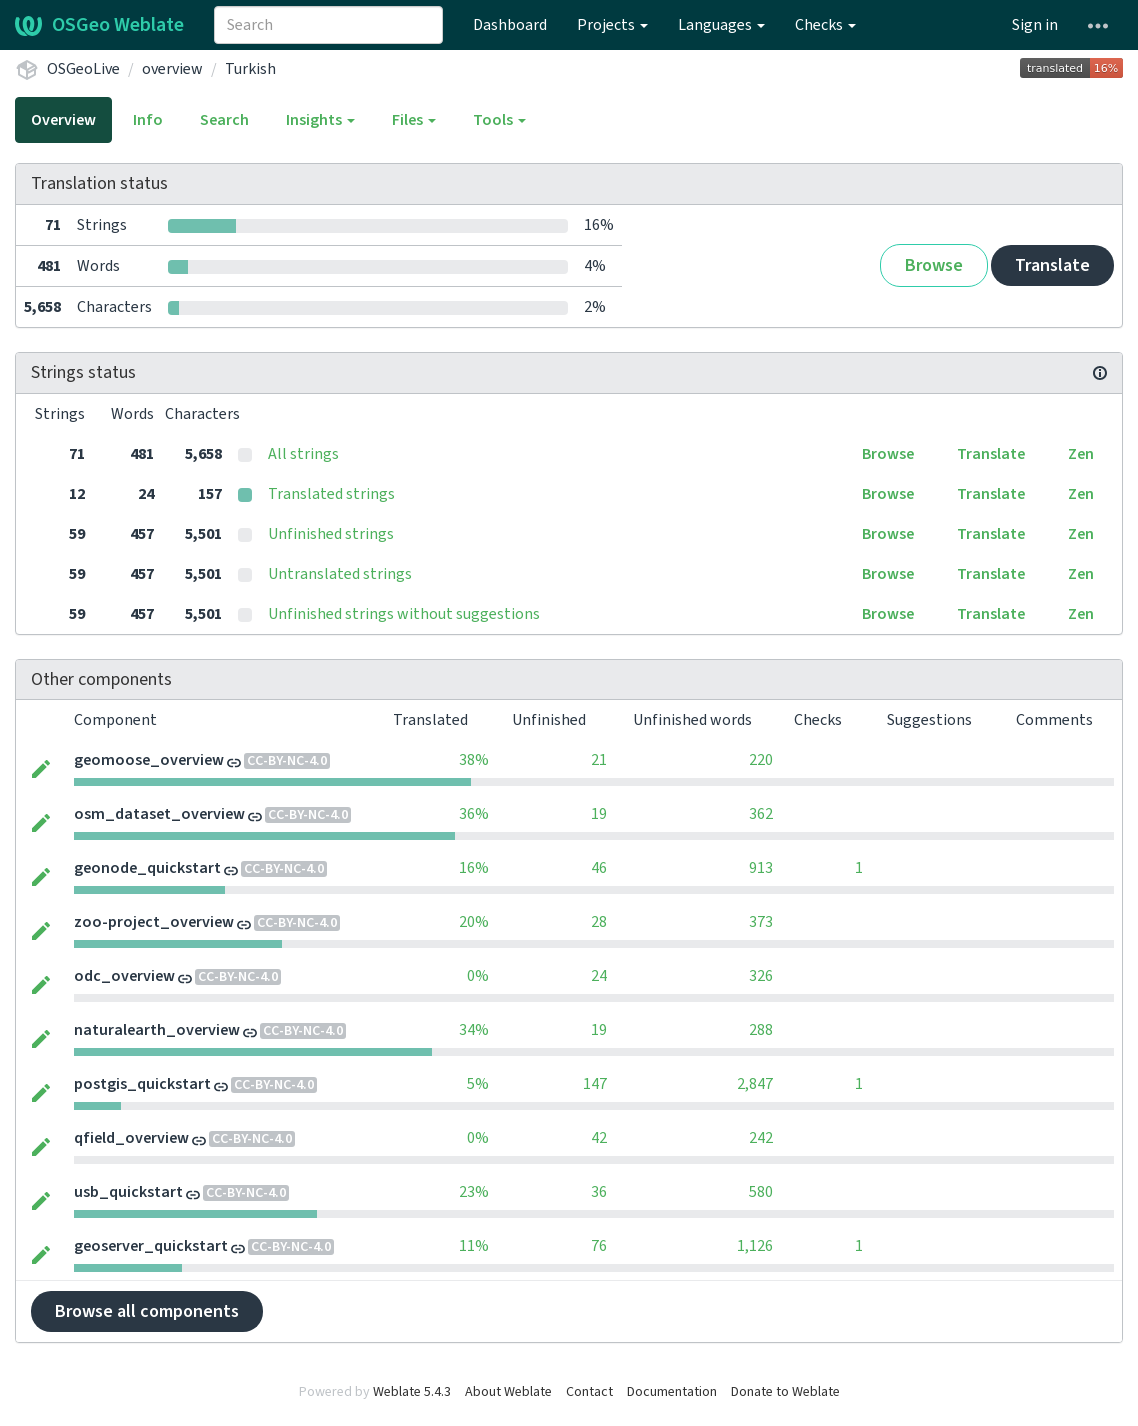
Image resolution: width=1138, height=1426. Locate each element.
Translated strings (331, 494)
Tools (499, 120)
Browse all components (147, 1311)
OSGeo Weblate (99, 25)
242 (761, 1138)
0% (478, 976)
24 (599, 976)
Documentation (672, 1392)
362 (761, 814)
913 (761, 868)
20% (474, 922)
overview (172, 69)
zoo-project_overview (154, 922)
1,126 (755, 1246)
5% (478, 1084)
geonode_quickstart (147, 868)
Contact (589, 1392)
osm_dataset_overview (159, 814)
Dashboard (510, 25)
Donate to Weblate (785, 1392)
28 (599, 922)
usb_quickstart (128, 1192)
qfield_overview (131, 1138)
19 (599, 814)
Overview (63, 120)
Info (148, 120)
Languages (721, 25)
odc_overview (124, 976)
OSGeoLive (83, 69)
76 (599, 1246)
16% (474, 868)
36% (474, 814)
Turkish (250, 69)
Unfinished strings (331, 534)
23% (474, 1192)
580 (761, 1192)
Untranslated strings (340, 574)
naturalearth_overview (157, 1030)
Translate (1052, 265)
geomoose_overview (149, 760)
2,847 (755, 1084)
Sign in (1035, 25)
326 (761, 976)
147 (595, 1084)
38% (474, 760)
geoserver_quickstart (151, 1246)
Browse (934, 265)
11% (474, 1246)
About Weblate (508, 1392)
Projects (612, 25)
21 (599, 760)
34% (474, 1030)
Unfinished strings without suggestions (404, 614)
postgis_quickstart (142, 1084)
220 (761, 760)
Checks (825, 25)
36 (599, 1192)
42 (599, 1138)
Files (414, 120)
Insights (320, 120)
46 (599, 868)
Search (224, 120)
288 (761, 1030)
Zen (1081, 454)
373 (761, 922)
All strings (303, 454)
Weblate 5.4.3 (412, 1392)
